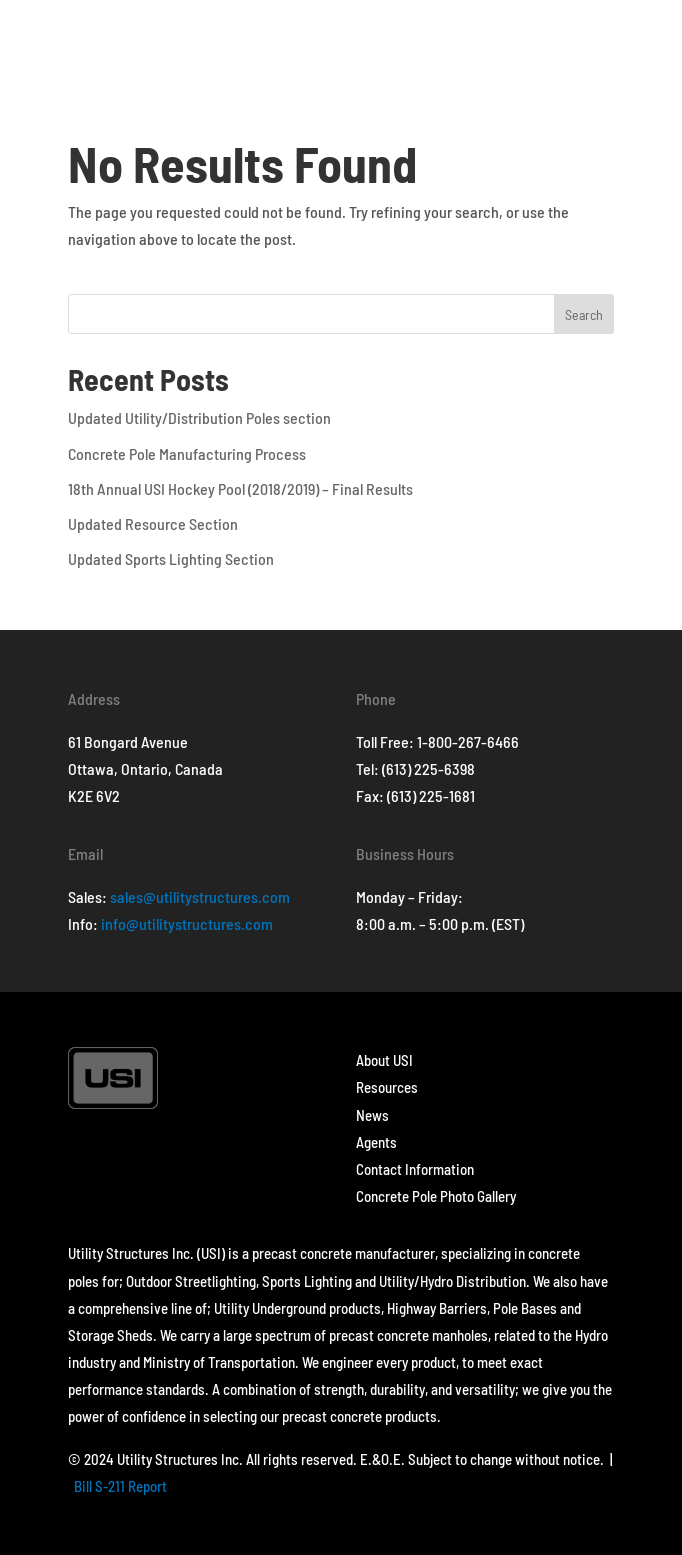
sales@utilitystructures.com (200, 896)
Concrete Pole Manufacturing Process (187, 453)
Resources (387, 1087)
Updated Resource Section (153, 523)
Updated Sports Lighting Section (171, 558)
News (372, 1115)
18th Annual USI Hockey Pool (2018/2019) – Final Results (240, 488)
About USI (384, 1060)
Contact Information (415, 1169)
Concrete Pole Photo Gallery (436, 1196)
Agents (376, 1142)
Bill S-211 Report (120, 1486)
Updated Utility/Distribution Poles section (199, 417)
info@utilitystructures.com (187, 923)
